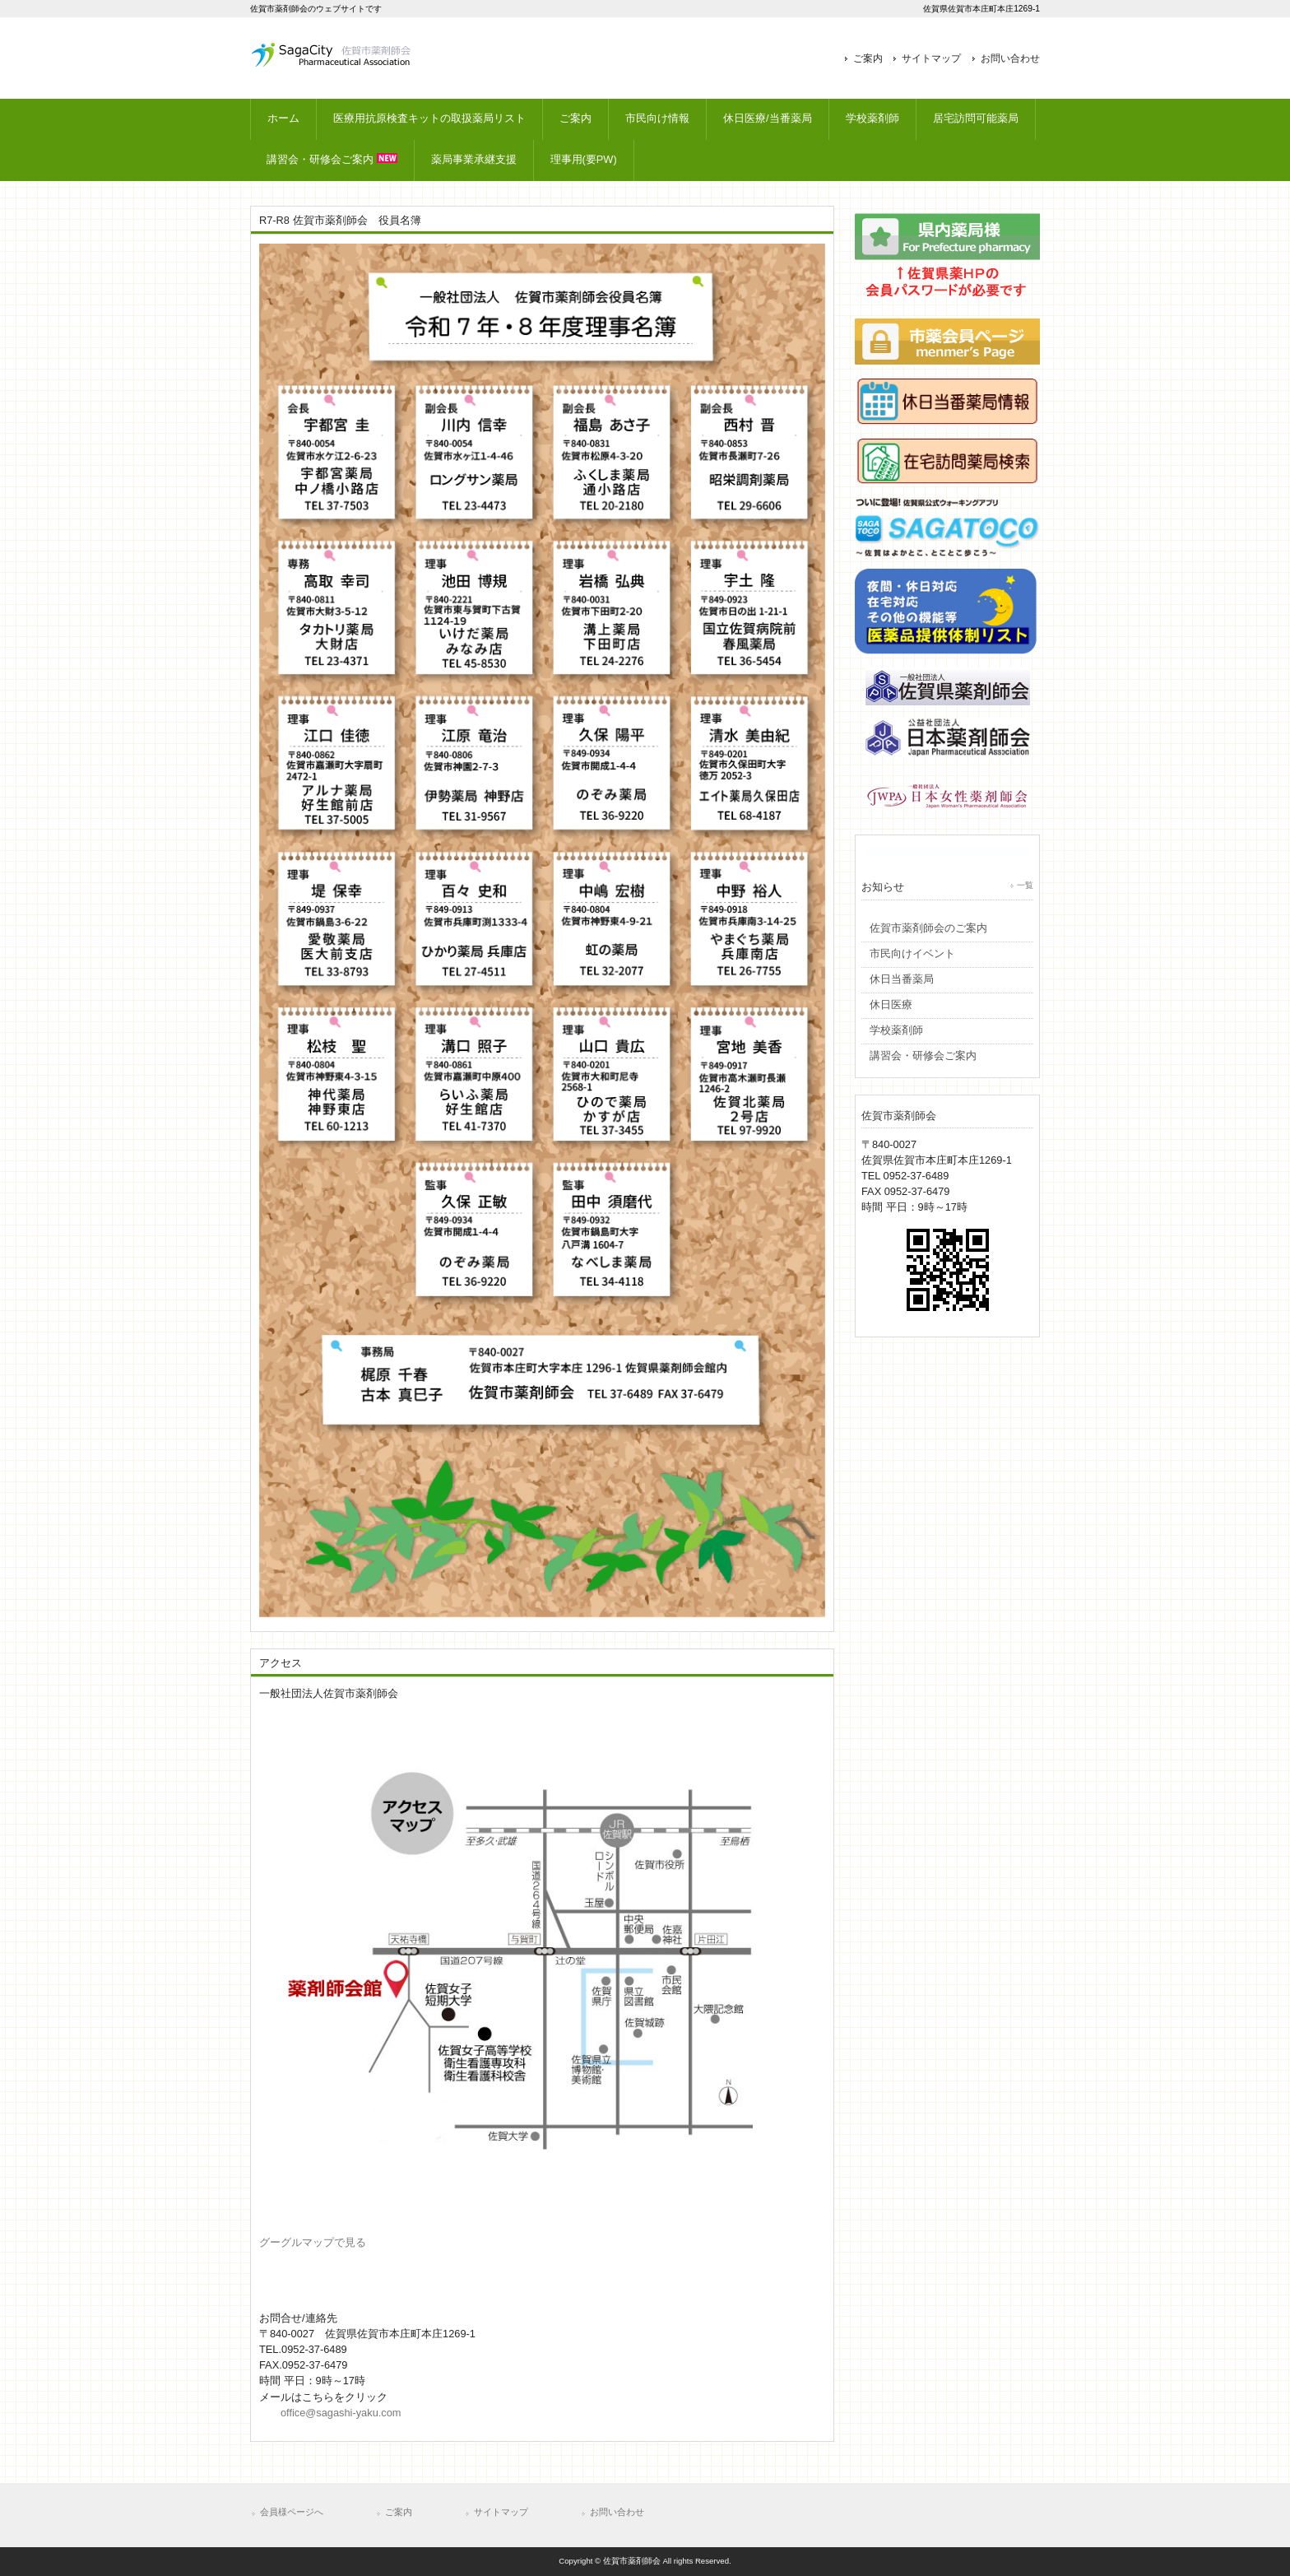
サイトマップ (931, 58)
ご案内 (868, 58)
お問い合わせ (1010, 58)
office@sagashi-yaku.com (341, 2412)
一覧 (1025, 885)
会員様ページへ (291, 2512)
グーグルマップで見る (312, 2242)
